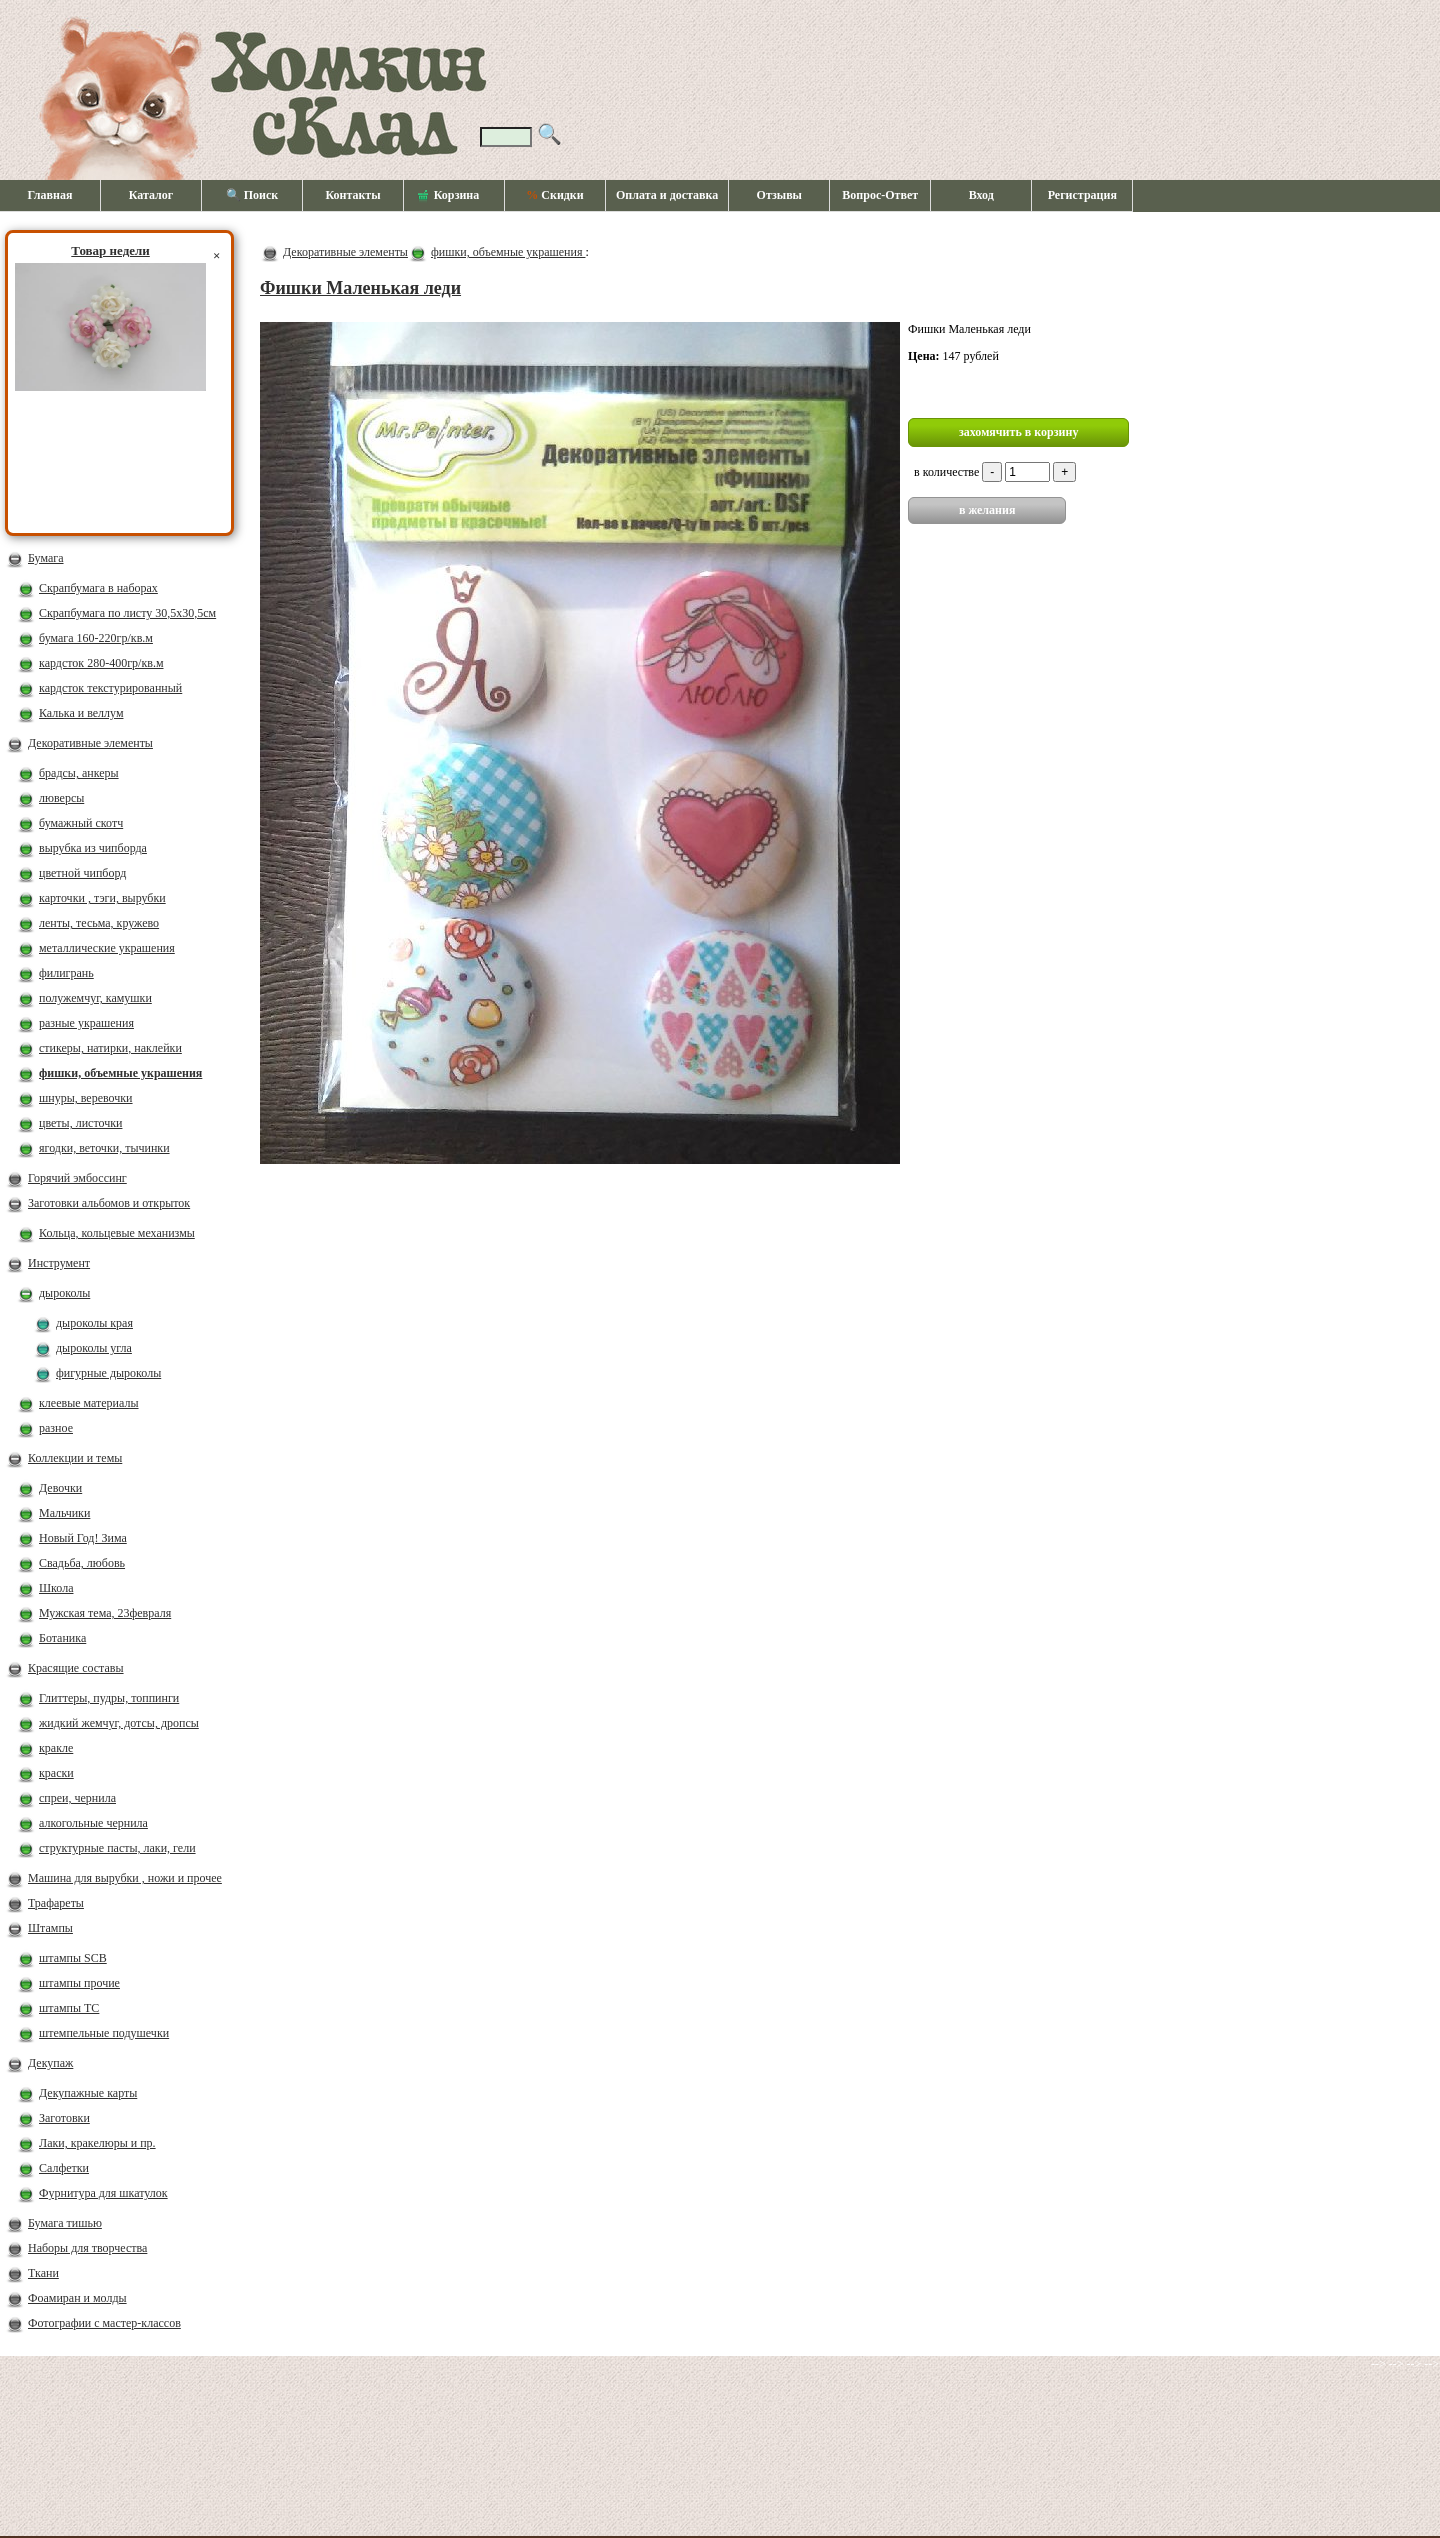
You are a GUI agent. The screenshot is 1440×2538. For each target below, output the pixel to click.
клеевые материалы (89, 1403)
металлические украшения (107, 948)
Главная (50, 195)
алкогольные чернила (93, 1823)
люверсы (61, 798)
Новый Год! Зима (83, 1538)
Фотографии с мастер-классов (104, 2323)
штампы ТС (69, 2008)
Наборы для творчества (87, 2248)
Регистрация (1082, 195)
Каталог (151, 195)
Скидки (554, 195)
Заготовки (64, 2118)
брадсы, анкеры (79, 773)
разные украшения (86, 1023)
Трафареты (56, 1903)
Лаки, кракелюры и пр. (97, 2143)
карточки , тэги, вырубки (102, 898)
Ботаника (62, 1638)
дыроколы (64, 1293)
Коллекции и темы (75, 1458)
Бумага (46, 558)
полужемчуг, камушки (95, 998)
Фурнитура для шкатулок (103, 2193)
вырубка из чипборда (93, 848)
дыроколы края (94, 1323)
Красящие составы (76, 1668)
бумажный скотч (81, 823)
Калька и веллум (81, 713)
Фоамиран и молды (77, 2298)
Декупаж (50, 2063)
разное (56, 1428)
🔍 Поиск (252, 195)
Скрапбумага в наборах (98, 588)
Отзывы (779, 195)
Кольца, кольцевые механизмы (117, 1233)
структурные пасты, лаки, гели (117, 1848)
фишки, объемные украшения (120, 1073)
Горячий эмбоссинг (77, 1178)
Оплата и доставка (667, 195)
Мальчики (64, 1513)
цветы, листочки (80, 1123)
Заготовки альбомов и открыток (109, 1203)
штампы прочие (79, 1983)
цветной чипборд (82, 873)
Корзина (449, 196)
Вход (981, 195)
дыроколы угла (94, 1348)
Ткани (43, 2273)
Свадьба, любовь (82, 1563)
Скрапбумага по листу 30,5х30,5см (127, 613)
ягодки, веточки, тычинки (104, 1148)
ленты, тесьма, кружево (99, 923)
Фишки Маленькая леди (360, 288)
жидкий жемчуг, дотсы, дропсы (119, 1723)
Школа (56, 1588)
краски (56, 1773)
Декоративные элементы (90, 743)
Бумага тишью (65, 2223)
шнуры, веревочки (86, 1098)
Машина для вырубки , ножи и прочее (125, 1878)
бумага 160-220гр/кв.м (96, 638)
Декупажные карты (88, 2093)
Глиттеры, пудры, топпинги (109, 1698)
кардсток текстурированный (110, 688)
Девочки (60, 1488)
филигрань (66, 973)
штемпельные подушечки (104, 2033)
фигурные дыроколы (108, 1373)
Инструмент (59, 1263)
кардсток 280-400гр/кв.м (101, 663)
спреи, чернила (77, 1798)
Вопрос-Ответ (880, 195)
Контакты (352, 195)
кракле (56, 1748)
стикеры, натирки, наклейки (110, 1048)
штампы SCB (73, 1958)
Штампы (50, 1928)
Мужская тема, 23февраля (105, 1613)
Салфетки (64, 2168)
